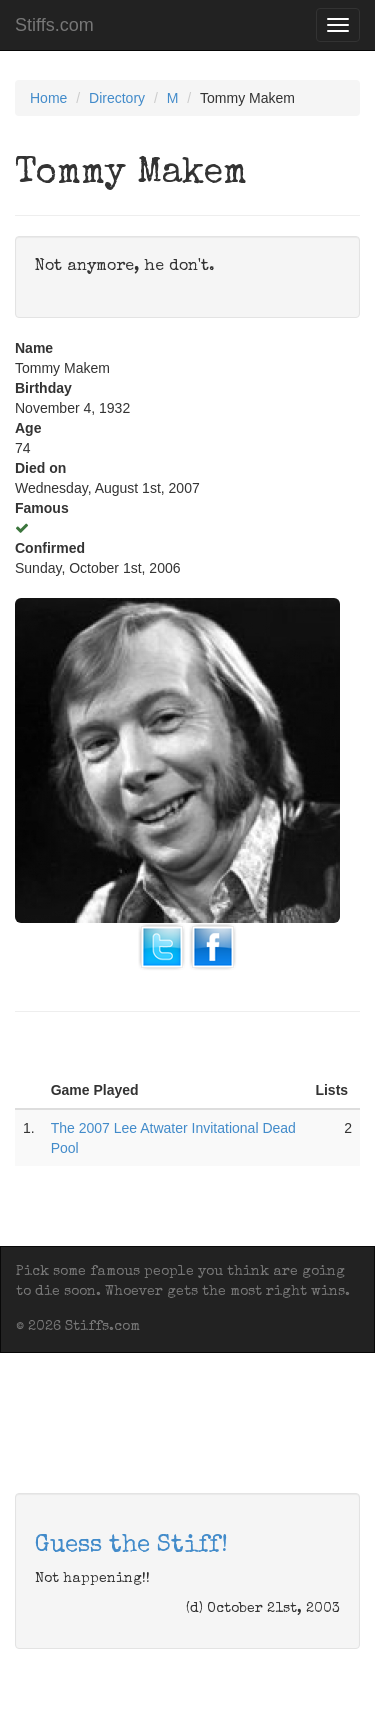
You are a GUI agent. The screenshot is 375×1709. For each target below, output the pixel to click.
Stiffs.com (54, 25)
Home (48, 98)
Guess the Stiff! (131, 1546)
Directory (117, 98)
